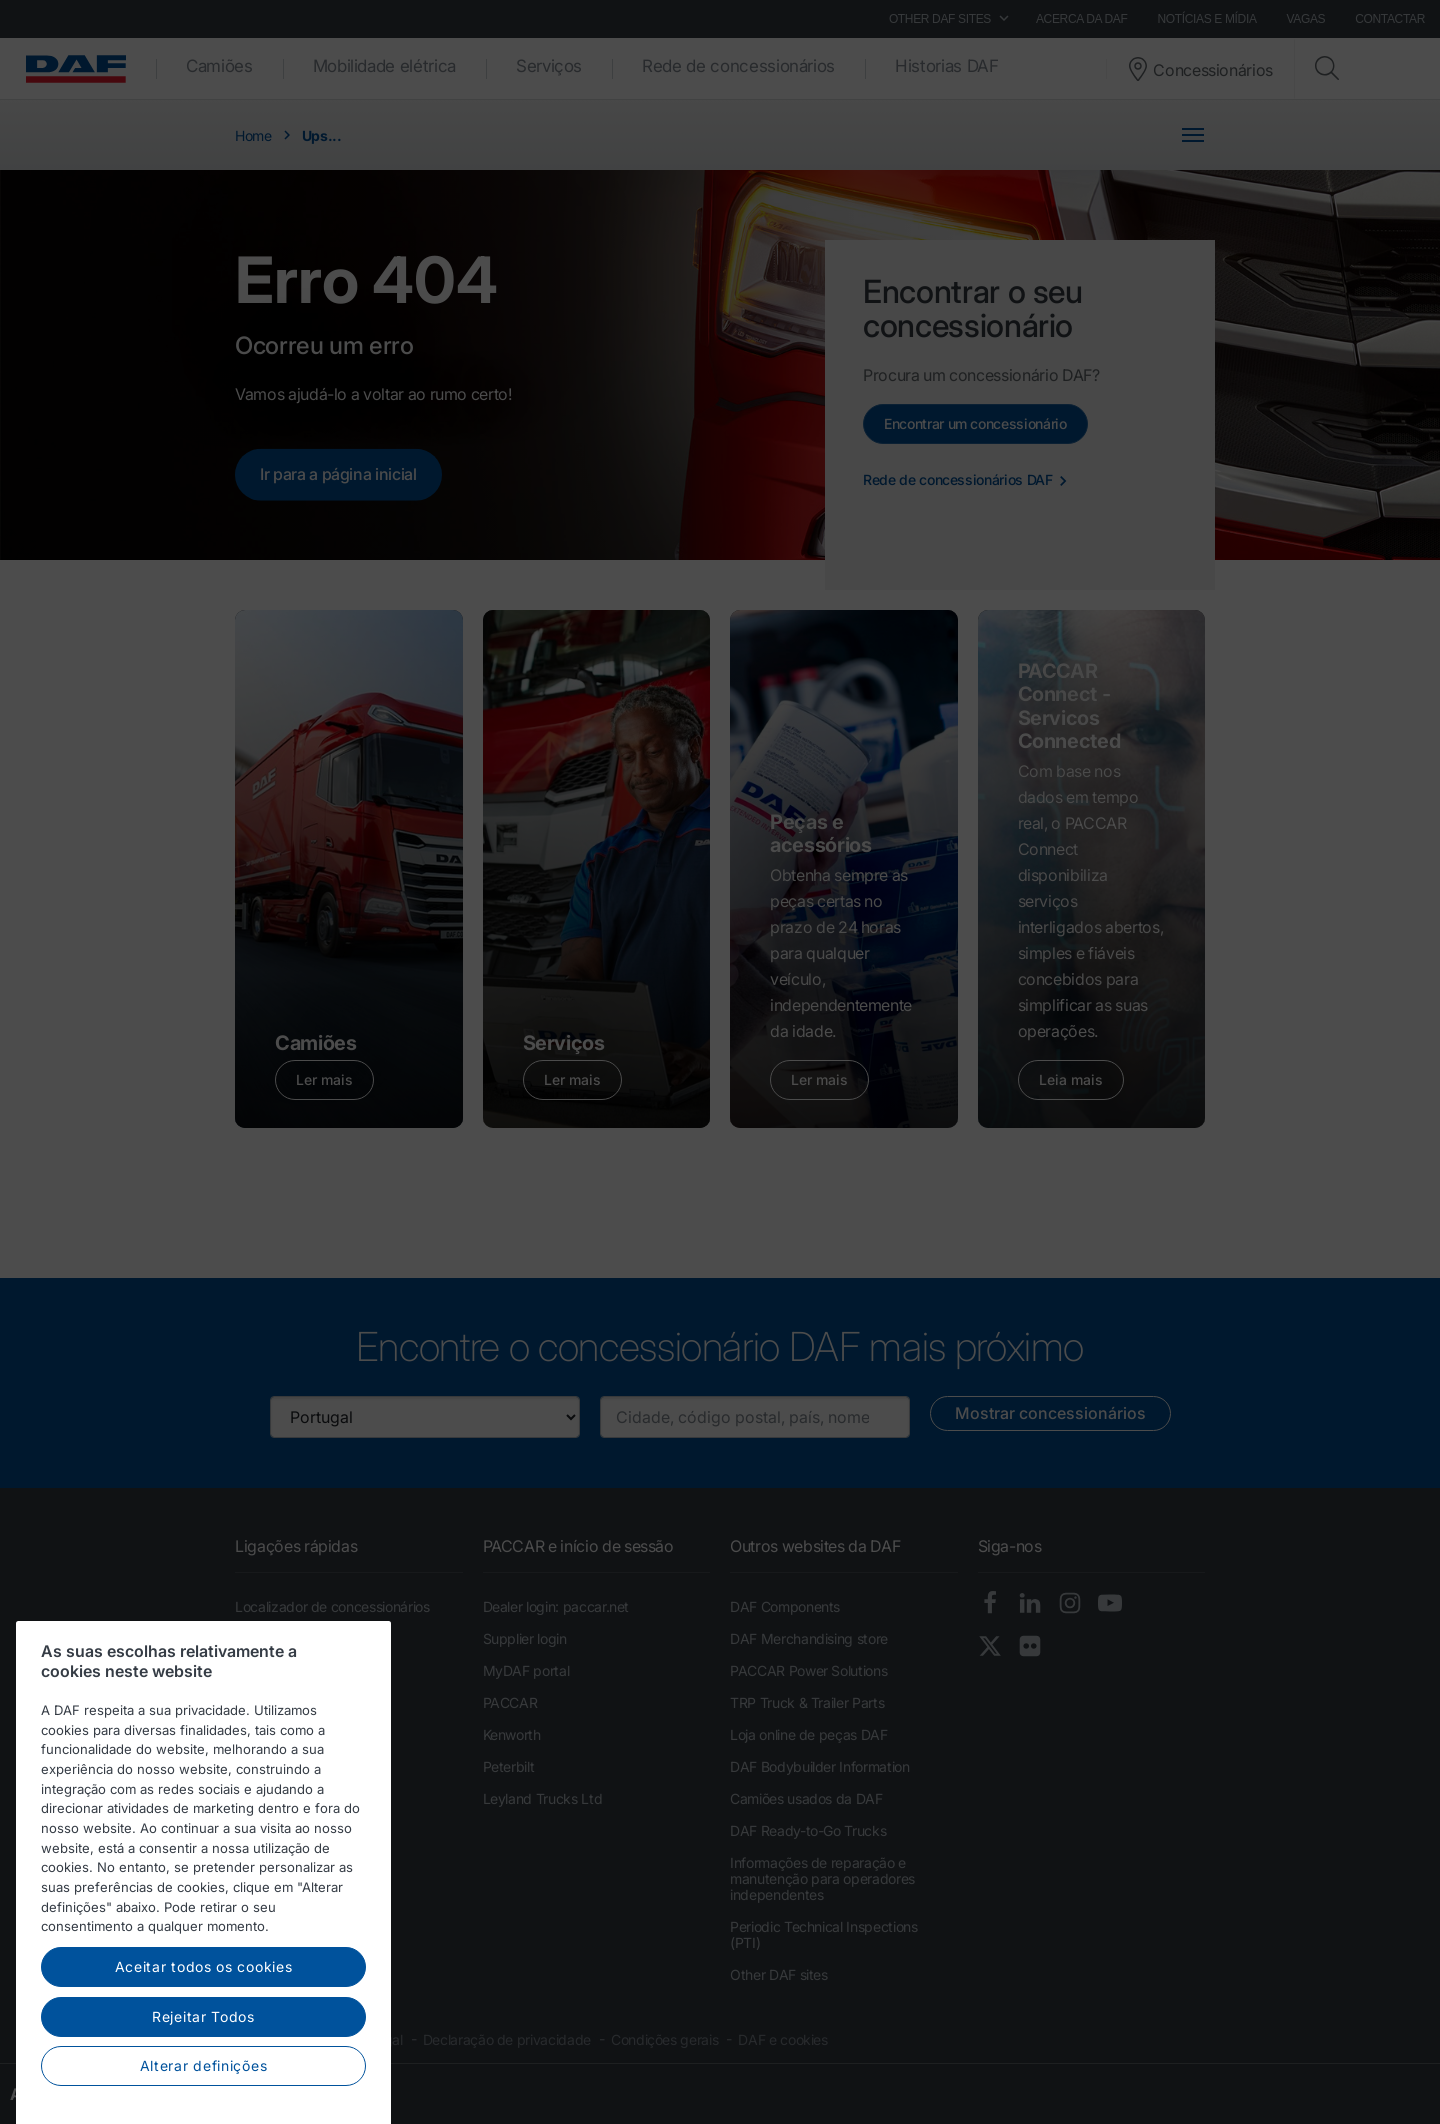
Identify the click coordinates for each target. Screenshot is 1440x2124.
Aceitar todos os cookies (204, 2024)
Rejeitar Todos (203, 2073)
